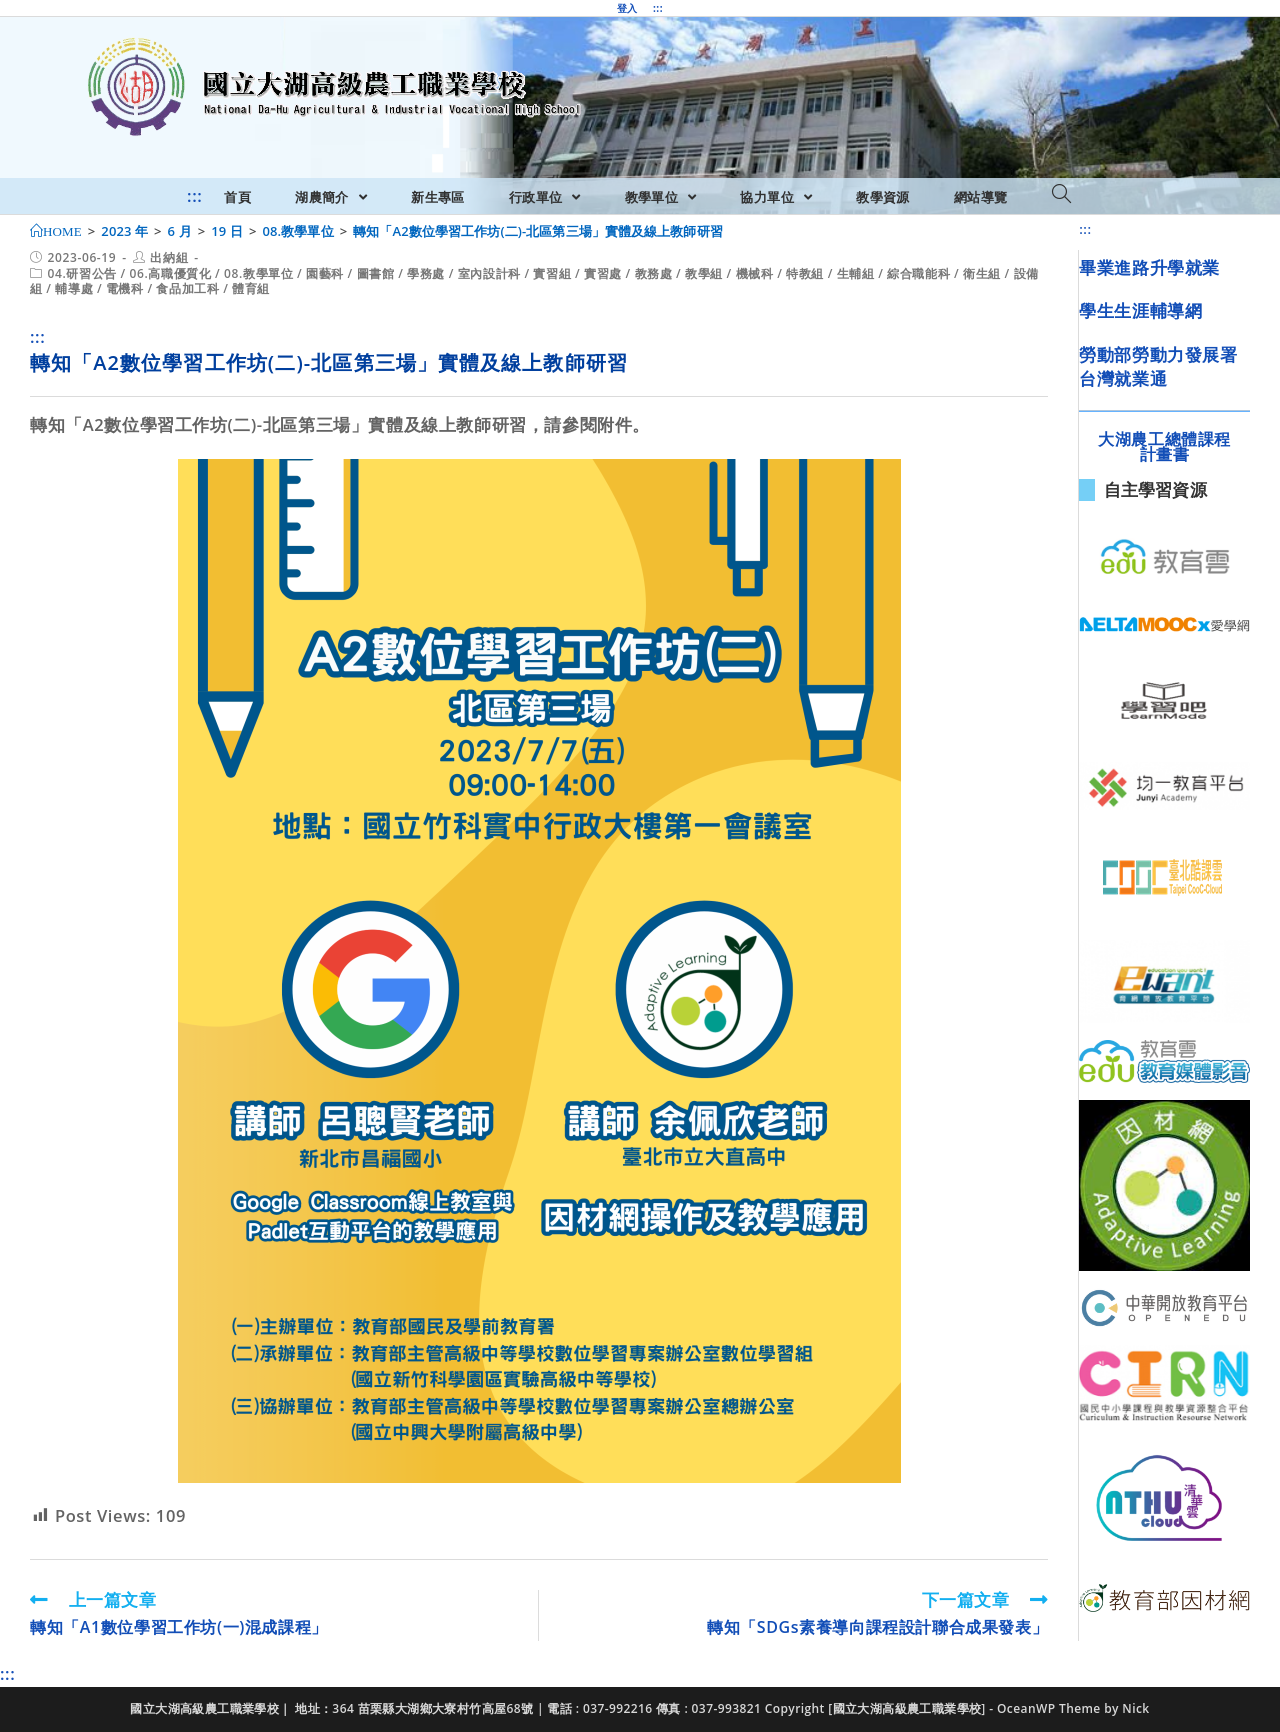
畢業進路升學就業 (1149, 267)
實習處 (603, 273)
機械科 (755, 273)
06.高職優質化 (171, 273)
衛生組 (982, 273)
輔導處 (74, 288)
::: (658, 8)
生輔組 (856, 273)
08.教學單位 (258, 273)
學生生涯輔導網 (1140, 310)
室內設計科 (489, 273)
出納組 (169, 257)
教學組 (704, 273)
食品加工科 (187, 288)
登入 (627, 8)
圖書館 (376, 273)
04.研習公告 (82, 273)
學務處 (426, 273)
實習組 (552, 273)
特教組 (805, 273)
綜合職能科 (918, 273)
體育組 (251, 288)
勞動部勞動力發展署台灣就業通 (1158, 366)
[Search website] (1061, 195)
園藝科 (325, 273)
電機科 (125, 288)
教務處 (654, 273)
